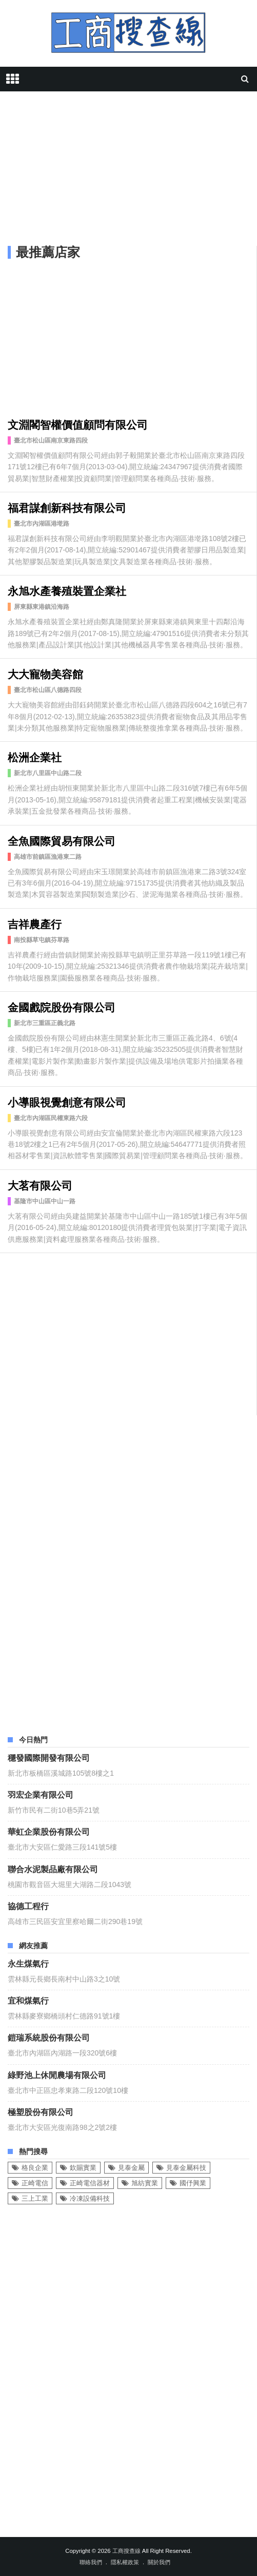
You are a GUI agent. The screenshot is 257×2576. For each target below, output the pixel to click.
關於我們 (159, 2562)
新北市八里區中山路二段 (48, 773)
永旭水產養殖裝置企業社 (67, 590)
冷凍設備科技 (90, 2198)
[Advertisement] (128, 171)
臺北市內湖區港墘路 (41, 523)
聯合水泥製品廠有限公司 (53, 1868)
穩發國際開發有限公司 (49, 1757)
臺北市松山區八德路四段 (48, 690)
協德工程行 (28, 1905)
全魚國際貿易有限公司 (61, 840)
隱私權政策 (125, 2562)
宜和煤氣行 (28, 2000)
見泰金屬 (131, 2167)
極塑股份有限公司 (40, 2111)
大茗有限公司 (40, 1185)
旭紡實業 (144, 2183)
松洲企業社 (35, 756)
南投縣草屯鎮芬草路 (41, 940)
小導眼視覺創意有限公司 (67, 1101)
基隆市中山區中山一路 (44, 1201)
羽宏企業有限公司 (40, 1794)
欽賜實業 (83, 2167)
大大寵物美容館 (45, 673)
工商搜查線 (126, 2551)
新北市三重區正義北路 (44, 1023)
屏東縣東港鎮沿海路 (41, 606)
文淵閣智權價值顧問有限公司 (78, 424)
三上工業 (35, 2198)
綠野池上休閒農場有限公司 (57, 2074)
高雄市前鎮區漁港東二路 (48, 856)
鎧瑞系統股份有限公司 (49, 2037)
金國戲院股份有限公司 (61, 1006)
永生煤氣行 (28, 1963)
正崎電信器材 (90, 2183)
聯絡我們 (91, 2562)
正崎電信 (35, 2183)
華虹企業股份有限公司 (49, 1831)
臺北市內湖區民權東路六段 (51, 1118)
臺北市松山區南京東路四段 (51, 440)
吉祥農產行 (35, 923)
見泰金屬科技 (186, 2167)
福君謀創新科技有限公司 (67, 507)
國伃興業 (193, 2183)
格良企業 (35, 2167)
